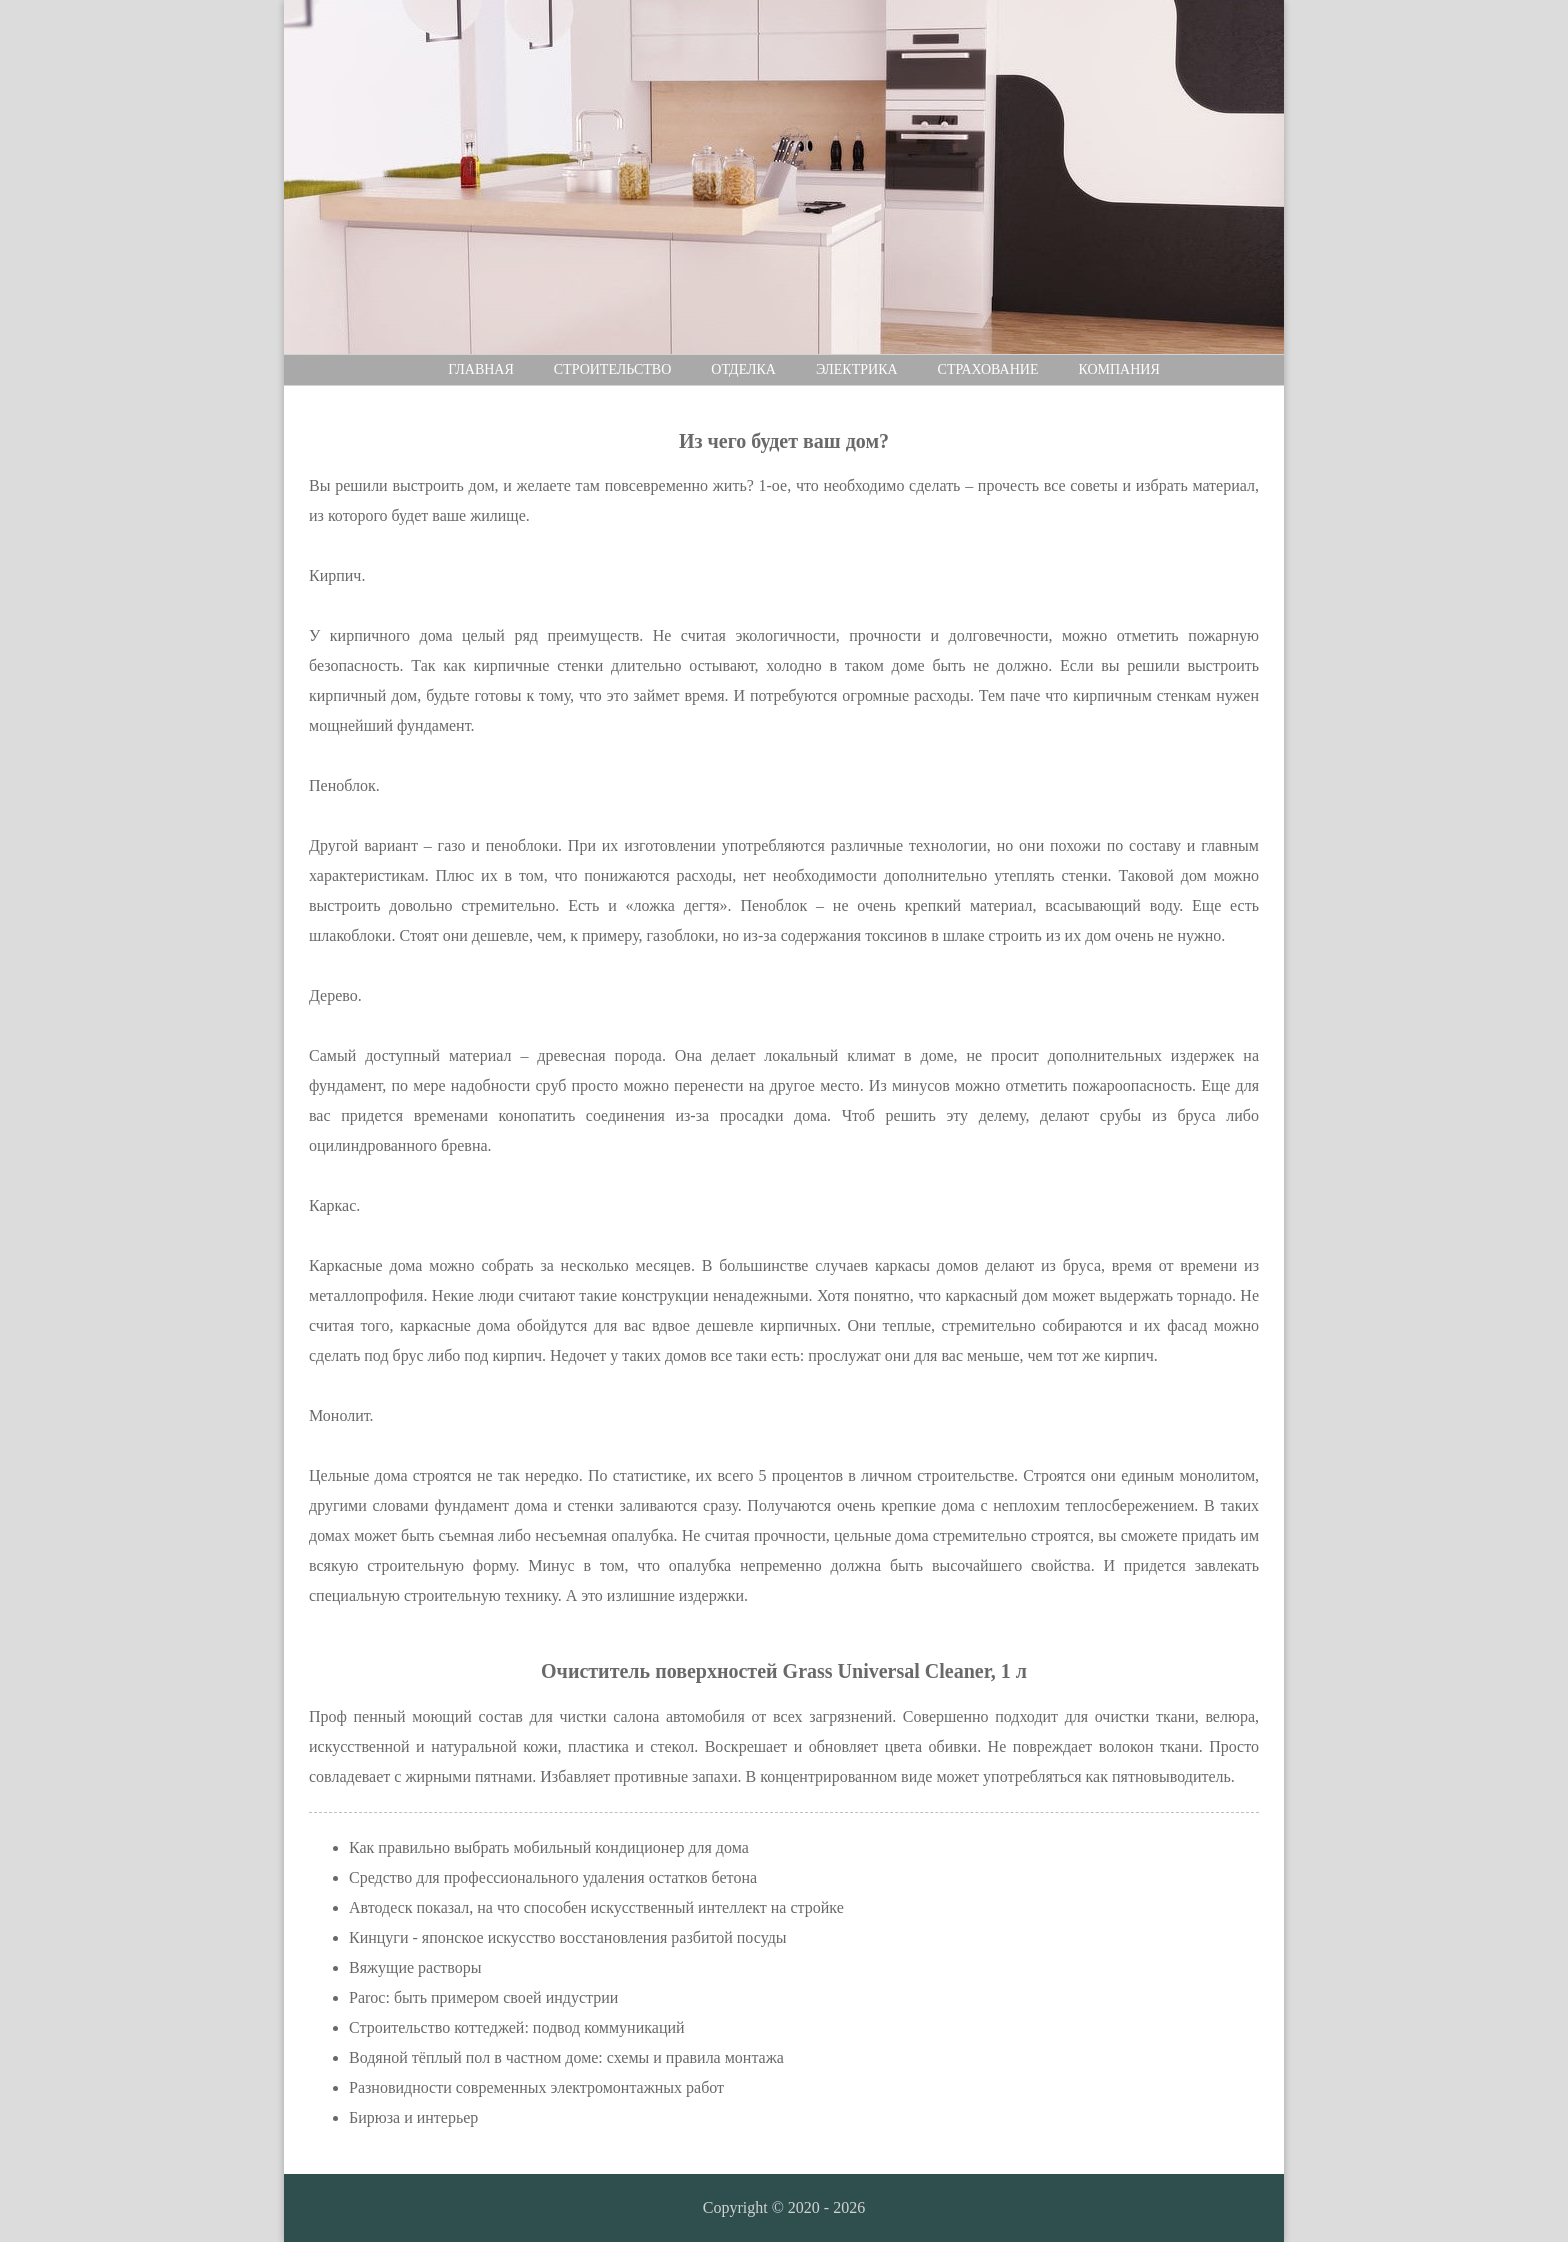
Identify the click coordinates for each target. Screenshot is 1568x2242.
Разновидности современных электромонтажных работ (536, 2087)
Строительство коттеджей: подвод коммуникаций (517, 2027)
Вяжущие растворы (415, 1967)
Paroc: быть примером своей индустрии (483, 1997)
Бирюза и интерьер (413, 2117)
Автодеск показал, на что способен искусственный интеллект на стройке (596, 1907)
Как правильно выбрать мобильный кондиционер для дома (549, 1847)
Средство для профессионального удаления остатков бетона (553, 1877)
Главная (481, 369)
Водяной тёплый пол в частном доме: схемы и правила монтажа (566, 2057)
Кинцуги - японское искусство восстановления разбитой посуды (568, 1937)
